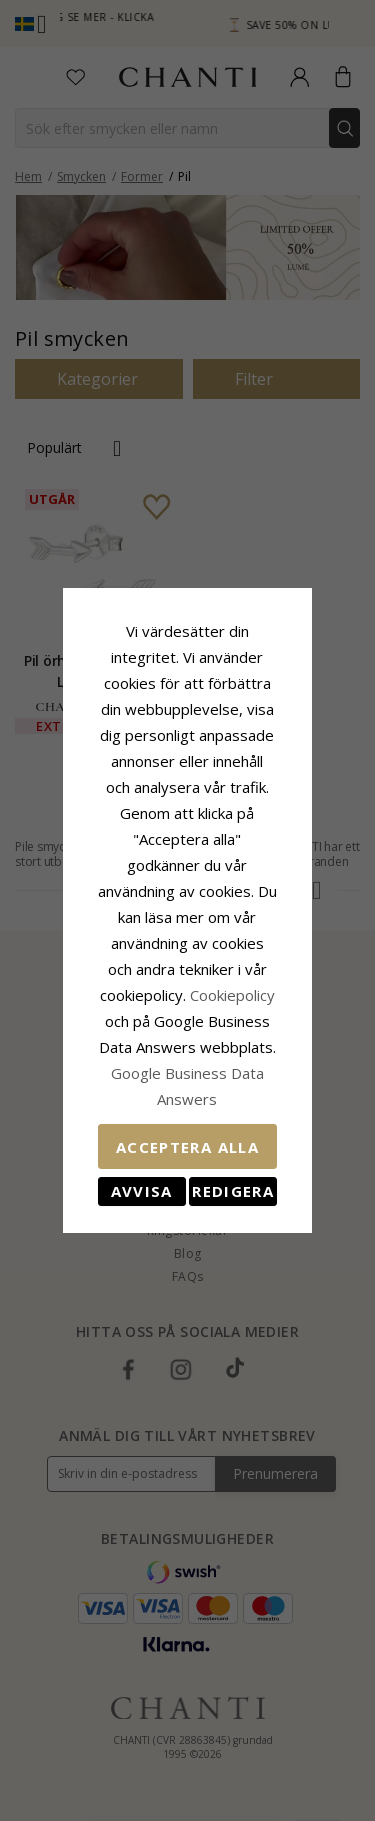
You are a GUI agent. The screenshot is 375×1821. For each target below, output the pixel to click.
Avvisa (119, 1100)
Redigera (256, 1100)
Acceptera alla (187, 1056)
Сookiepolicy (105, 956)
